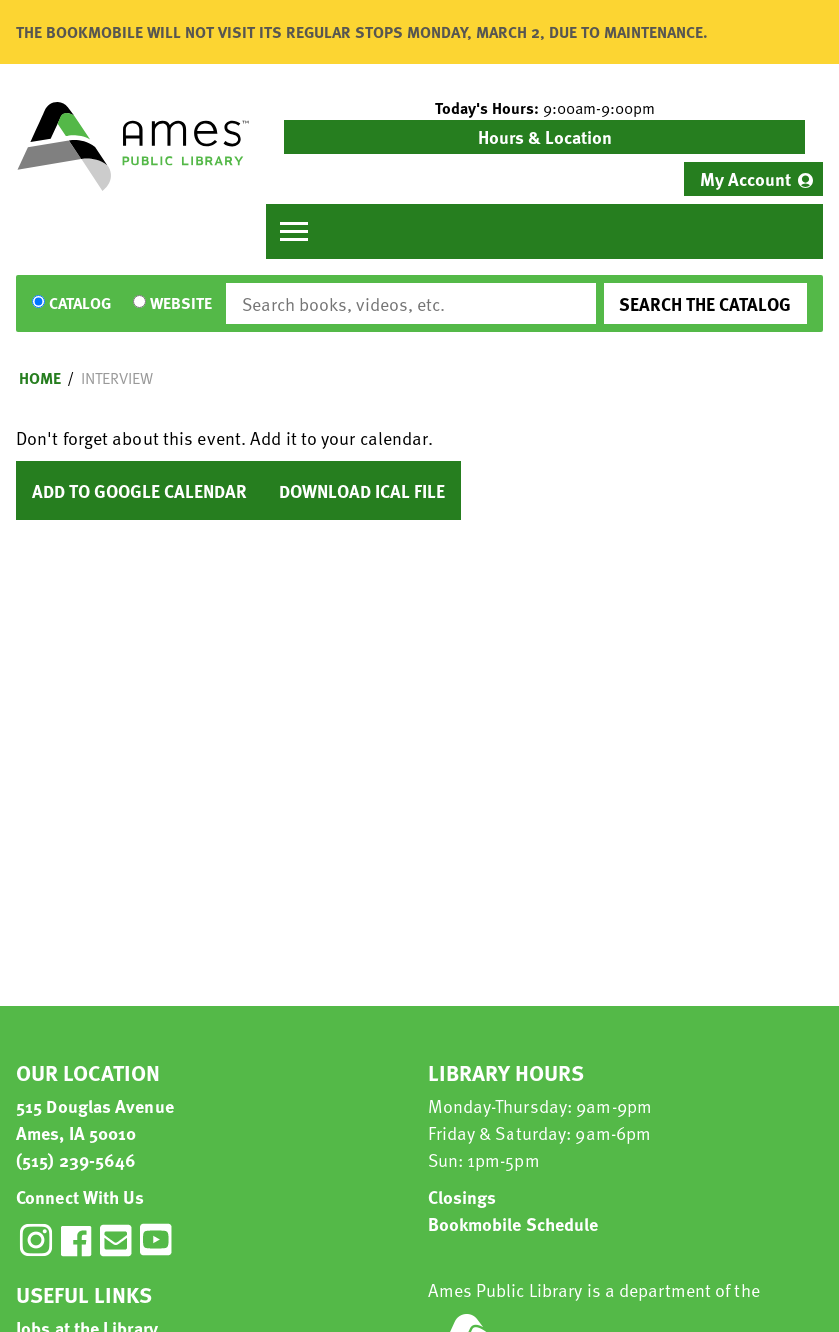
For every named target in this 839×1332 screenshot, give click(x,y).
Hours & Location (545, 136)
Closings (462, 1196)
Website (181, 304)
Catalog (80, 304)
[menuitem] (753, 179)
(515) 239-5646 (76, 1159)
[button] (544, 108)
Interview (117, 378)
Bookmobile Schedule (513, 1223)
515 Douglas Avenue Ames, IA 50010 (95, 1119)
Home (40, 378)
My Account (745, 178)
